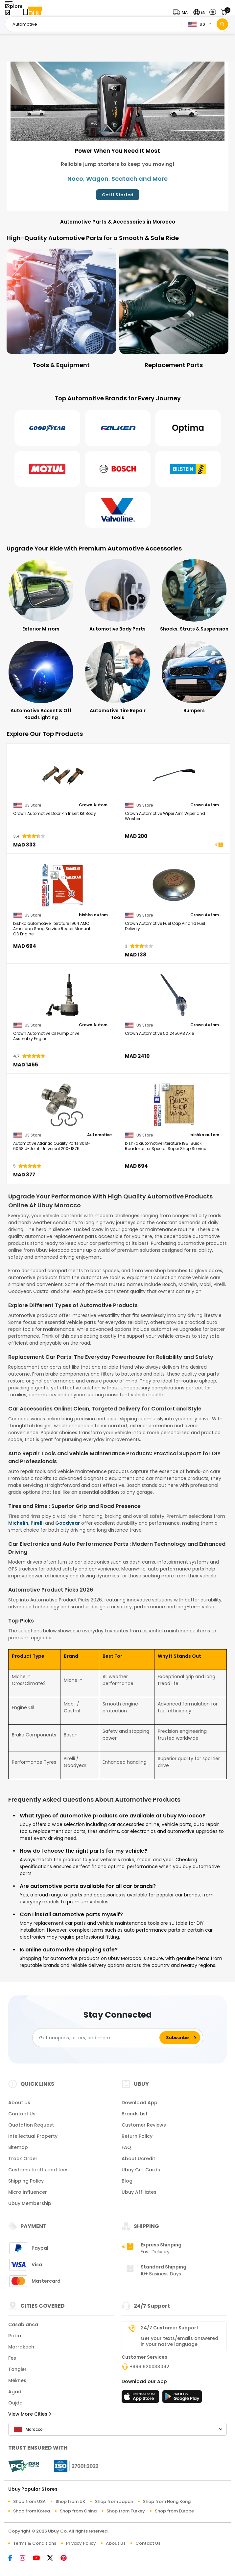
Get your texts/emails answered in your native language (179, 2341)
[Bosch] (118, 469)
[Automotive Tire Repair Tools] (117, 681)
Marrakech (21, 2347)
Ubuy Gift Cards (141, 2169)
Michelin (18, 1523)
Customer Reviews (144, 2125)
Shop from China (78, 2511)
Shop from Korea (31, 2511)
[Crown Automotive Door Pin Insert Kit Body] (62, 775)
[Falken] (118, 428)
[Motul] (47, 469)
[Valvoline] (118, 510)
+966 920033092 (149, 2366)
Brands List (135, 2113)
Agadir (16, 2391)
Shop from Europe (174, 2511)
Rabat (15, 2335)
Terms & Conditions (34, 2543)
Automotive (99, 1135)
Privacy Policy (81, 2543)
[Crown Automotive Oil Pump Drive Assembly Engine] (62, 995)
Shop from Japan (114, 2501)
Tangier (17, 2369)
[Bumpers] (194, 677)
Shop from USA (29, 2501)
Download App (139, 2102)
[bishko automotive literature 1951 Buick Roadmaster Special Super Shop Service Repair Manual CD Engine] (174, 1105)
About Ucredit (138, 2158)
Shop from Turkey (125, 2511)
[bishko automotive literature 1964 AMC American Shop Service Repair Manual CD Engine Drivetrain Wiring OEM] (62, 885)
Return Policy (137, 2136)
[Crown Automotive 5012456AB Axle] (174, 995)
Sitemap (18, 2147)
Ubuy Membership (29, 2203)
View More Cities (29, 2414)
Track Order (22, 2158)
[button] (182, 12)
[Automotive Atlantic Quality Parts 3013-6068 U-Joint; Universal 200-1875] (62, 1105)
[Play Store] (182, 2398)
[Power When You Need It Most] (117, 100)
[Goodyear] (47, 428)
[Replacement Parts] (174, 309)
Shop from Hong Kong (167, 2501)
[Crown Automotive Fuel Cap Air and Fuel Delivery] (174, 885)
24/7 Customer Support (170, 2328)
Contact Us (21, 2113)
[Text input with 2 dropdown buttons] (95, 24)
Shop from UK (70, 2501)
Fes (12, 2358)
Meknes (17, 2380)
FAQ (126, 2147)
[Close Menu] (7, 14)
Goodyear (67, 1523)
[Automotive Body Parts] (117, 595)
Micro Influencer (27, 2192)
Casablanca (23, 2324)
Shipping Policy (26, 2181)
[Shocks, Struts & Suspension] (194, 595)
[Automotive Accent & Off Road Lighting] (41, 681)
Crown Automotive (95, 805)
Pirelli (37, 1523)
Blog (127, 2181)
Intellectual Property (33, 2136)
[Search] (222, 24)
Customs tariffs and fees (38, 2169)
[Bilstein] (188, 469)
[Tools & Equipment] (61, 309)
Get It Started (117, 195)
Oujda (15, 2403)
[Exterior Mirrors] (41, 595)
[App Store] (141, 2398)
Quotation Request (31, 2125)
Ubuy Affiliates (139, 2192)
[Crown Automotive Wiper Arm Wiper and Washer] (174, 775)
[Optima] (188, 428)
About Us (19, 2102)
